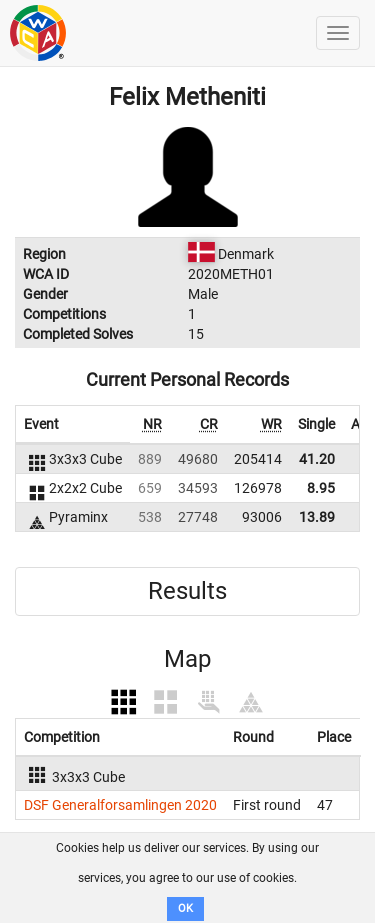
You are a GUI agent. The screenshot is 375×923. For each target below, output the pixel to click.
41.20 (317, 459)
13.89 (317, 517)
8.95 (321, 488)
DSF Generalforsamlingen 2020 (120, 805)
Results (187, 591)
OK (185, 908)
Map (187, 659)
